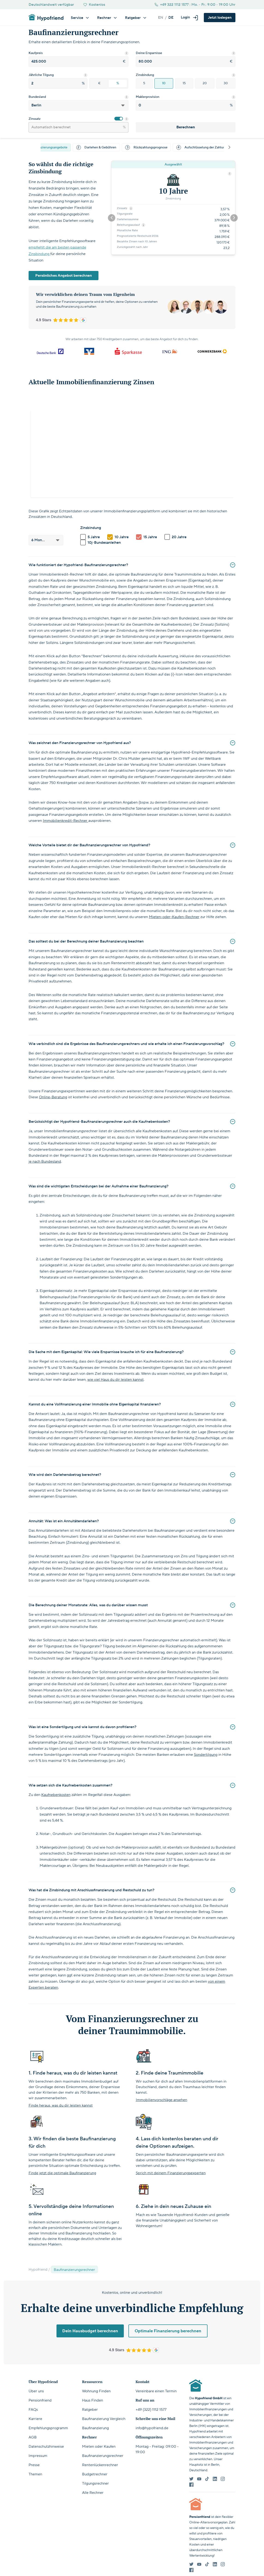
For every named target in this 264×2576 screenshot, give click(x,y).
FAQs (33, 2475)
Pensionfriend (41, 2466)
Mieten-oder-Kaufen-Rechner (204, 929)
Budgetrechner (95, 2540)
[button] (189, 18)
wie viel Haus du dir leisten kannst (157, 1421)
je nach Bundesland (124, 1191)
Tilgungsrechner (96, 2549)
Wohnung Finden (97, 2457)
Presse (34, 2531)
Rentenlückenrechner (100, 2531)
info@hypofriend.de (153, 2494)
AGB (32, 2503)
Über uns (36, 2457)
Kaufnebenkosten (57, 1849)
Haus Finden (93, 2466)
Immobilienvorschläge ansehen (163, 2154)
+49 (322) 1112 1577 (153, 2475)
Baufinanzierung (96, 2494)
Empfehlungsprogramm (49, 2494)
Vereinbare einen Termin (157, 2457)
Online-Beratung (75, 1120)
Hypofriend (38, 2336)
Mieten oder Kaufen (99, 2512)
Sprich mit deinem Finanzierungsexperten (172, 2234)
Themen (36, 2540)
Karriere (36, 2485)
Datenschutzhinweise (47, 2512)
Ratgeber (90, 2475)
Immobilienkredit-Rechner (85, 832)
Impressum (38, 2522)
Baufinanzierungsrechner (104, 2522)
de (172, 17)
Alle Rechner (93, 2558)
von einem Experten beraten (53, 2041)
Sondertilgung (49, 1815)
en (162, 17)
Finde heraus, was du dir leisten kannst (62, 2167)
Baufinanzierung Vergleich (105, 2485)
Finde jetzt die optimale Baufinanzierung (64, 2240)
